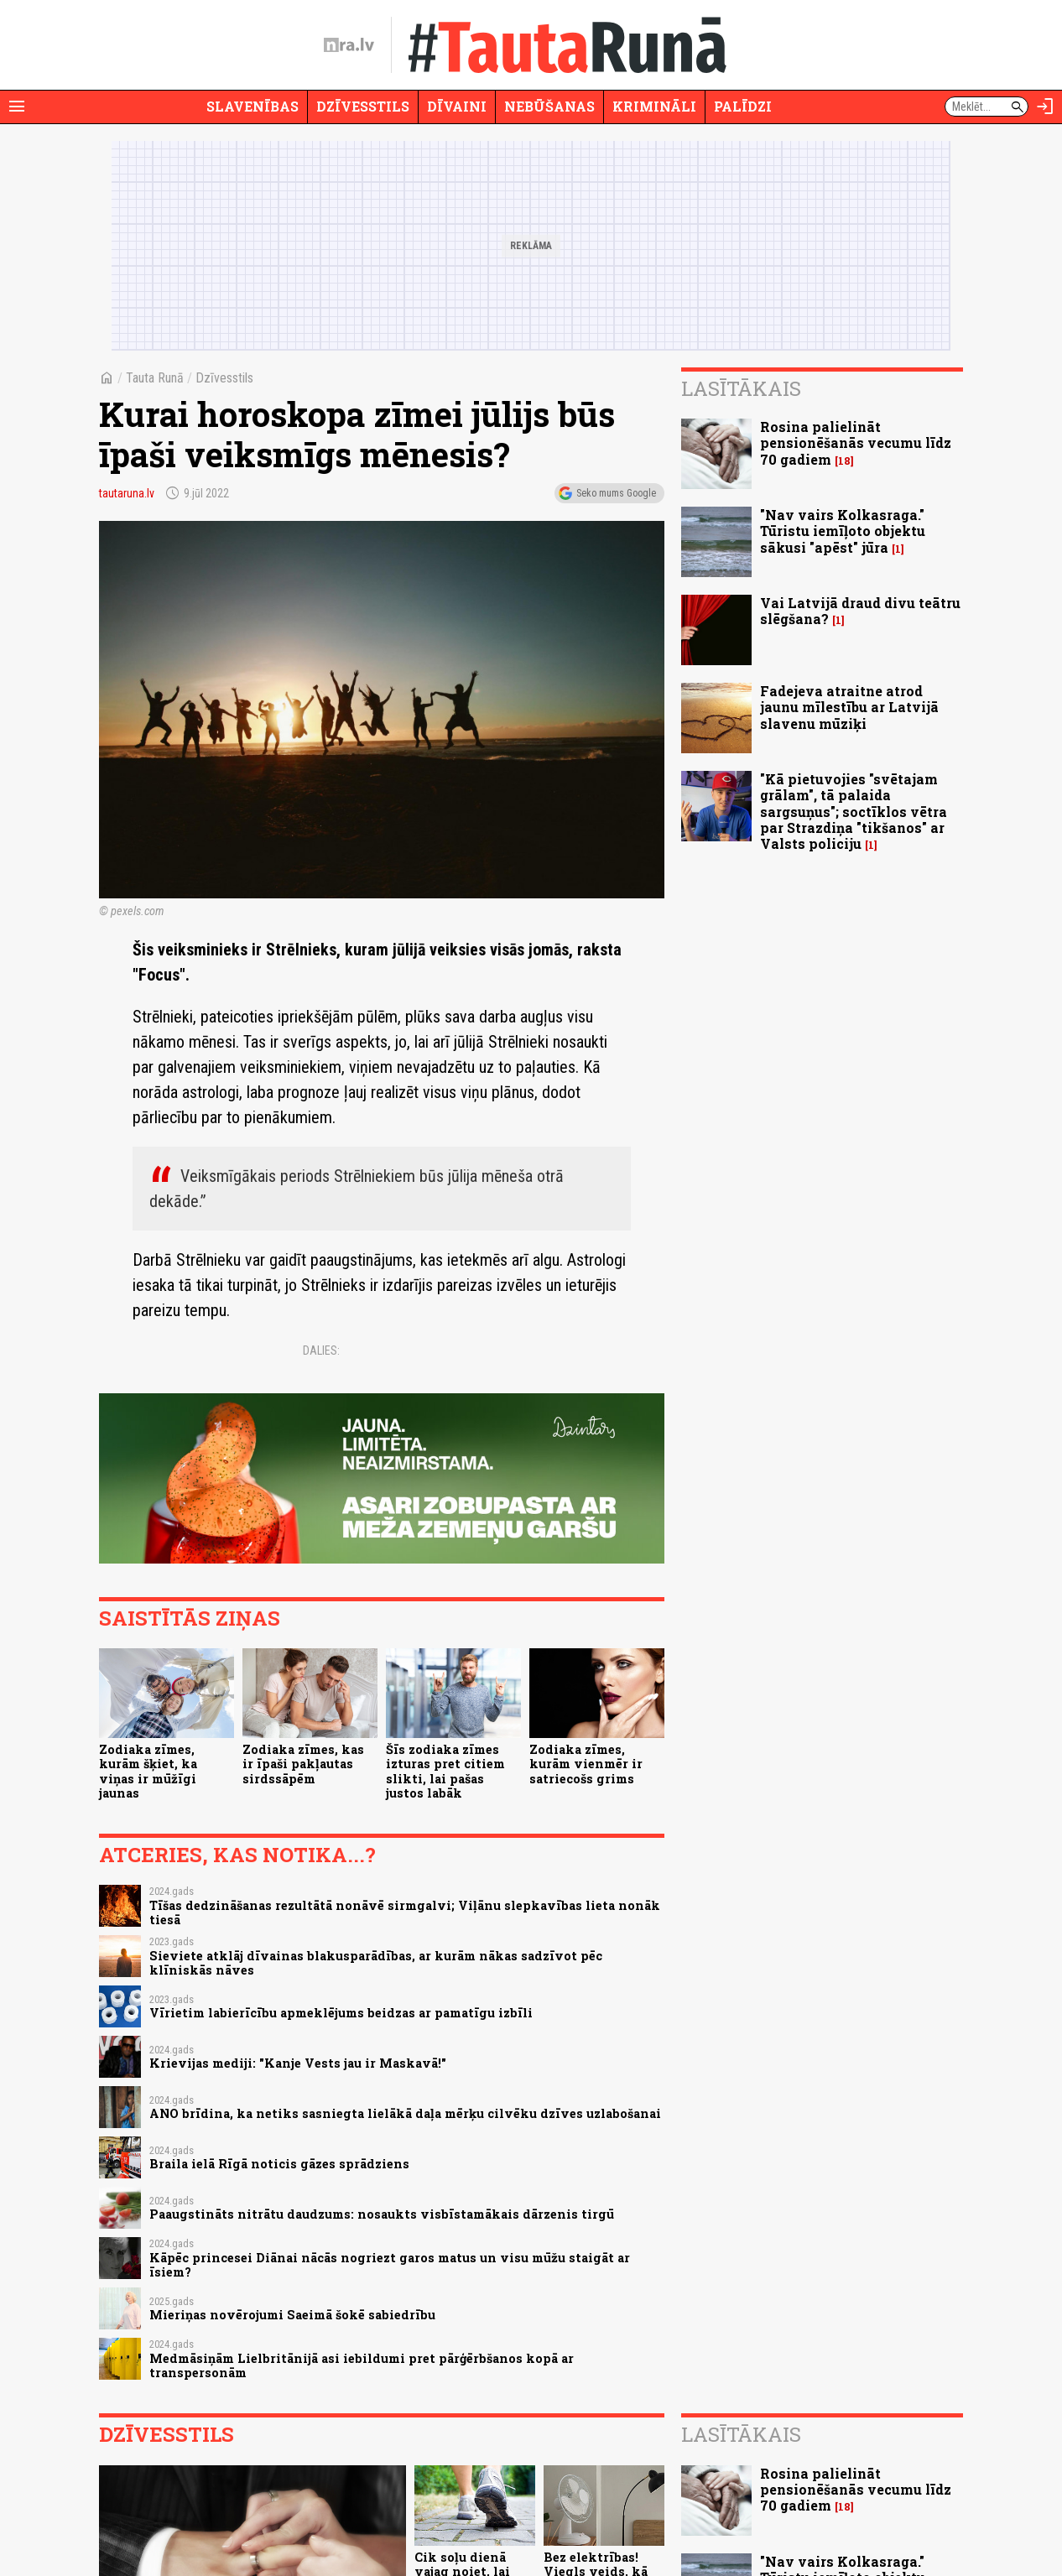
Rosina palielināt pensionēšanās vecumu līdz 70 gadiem (855, 442)
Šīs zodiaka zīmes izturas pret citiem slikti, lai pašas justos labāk (445, 1771)
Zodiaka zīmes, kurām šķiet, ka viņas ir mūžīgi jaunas (148, 1771)
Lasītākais (741, 388)
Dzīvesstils (362, 106)
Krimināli (654, 106)
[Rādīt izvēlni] (17, 106)
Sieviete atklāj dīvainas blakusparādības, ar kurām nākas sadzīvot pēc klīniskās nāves (375, 1963)
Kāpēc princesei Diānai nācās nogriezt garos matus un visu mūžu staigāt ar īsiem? (389, 2265)
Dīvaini (457, 106)
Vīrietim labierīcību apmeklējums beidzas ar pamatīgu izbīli (341, 2013)
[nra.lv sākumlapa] (349, 45)
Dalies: (321, 1350)
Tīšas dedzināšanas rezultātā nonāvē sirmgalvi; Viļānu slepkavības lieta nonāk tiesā (404, 1912)
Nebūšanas (549, 106)
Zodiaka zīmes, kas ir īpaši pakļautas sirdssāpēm (303, 1764)
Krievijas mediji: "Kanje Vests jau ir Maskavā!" (297, 2063)
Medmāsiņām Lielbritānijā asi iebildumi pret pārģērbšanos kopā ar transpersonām (361, 2365)
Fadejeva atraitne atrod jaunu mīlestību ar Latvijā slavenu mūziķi (849, 706)
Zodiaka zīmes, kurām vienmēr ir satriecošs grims (586, 1764)
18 (844, 461)
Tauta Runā (155, 378)
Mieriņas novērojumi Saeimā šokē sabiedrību (292, 2315)
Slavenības (252, 106)
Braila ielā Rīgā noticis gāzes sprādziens (279, 2164)
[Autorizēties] (1045, 106)
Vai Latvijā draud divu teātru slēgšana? (860, 610)
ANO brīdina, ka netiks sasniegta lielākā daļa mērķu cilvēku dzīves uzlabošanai (405, 2113)
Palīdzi (743, 106)
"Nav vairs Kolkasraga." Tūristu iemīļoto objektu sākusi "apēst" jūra (842, 530)
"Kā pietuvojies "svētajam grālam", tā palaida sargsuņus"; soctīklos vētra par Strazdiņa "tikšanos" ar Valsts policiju (853, 811)
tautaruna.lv (126, 493)
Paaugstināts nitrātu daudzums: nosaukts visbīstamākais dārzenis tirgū (381, 2214)
